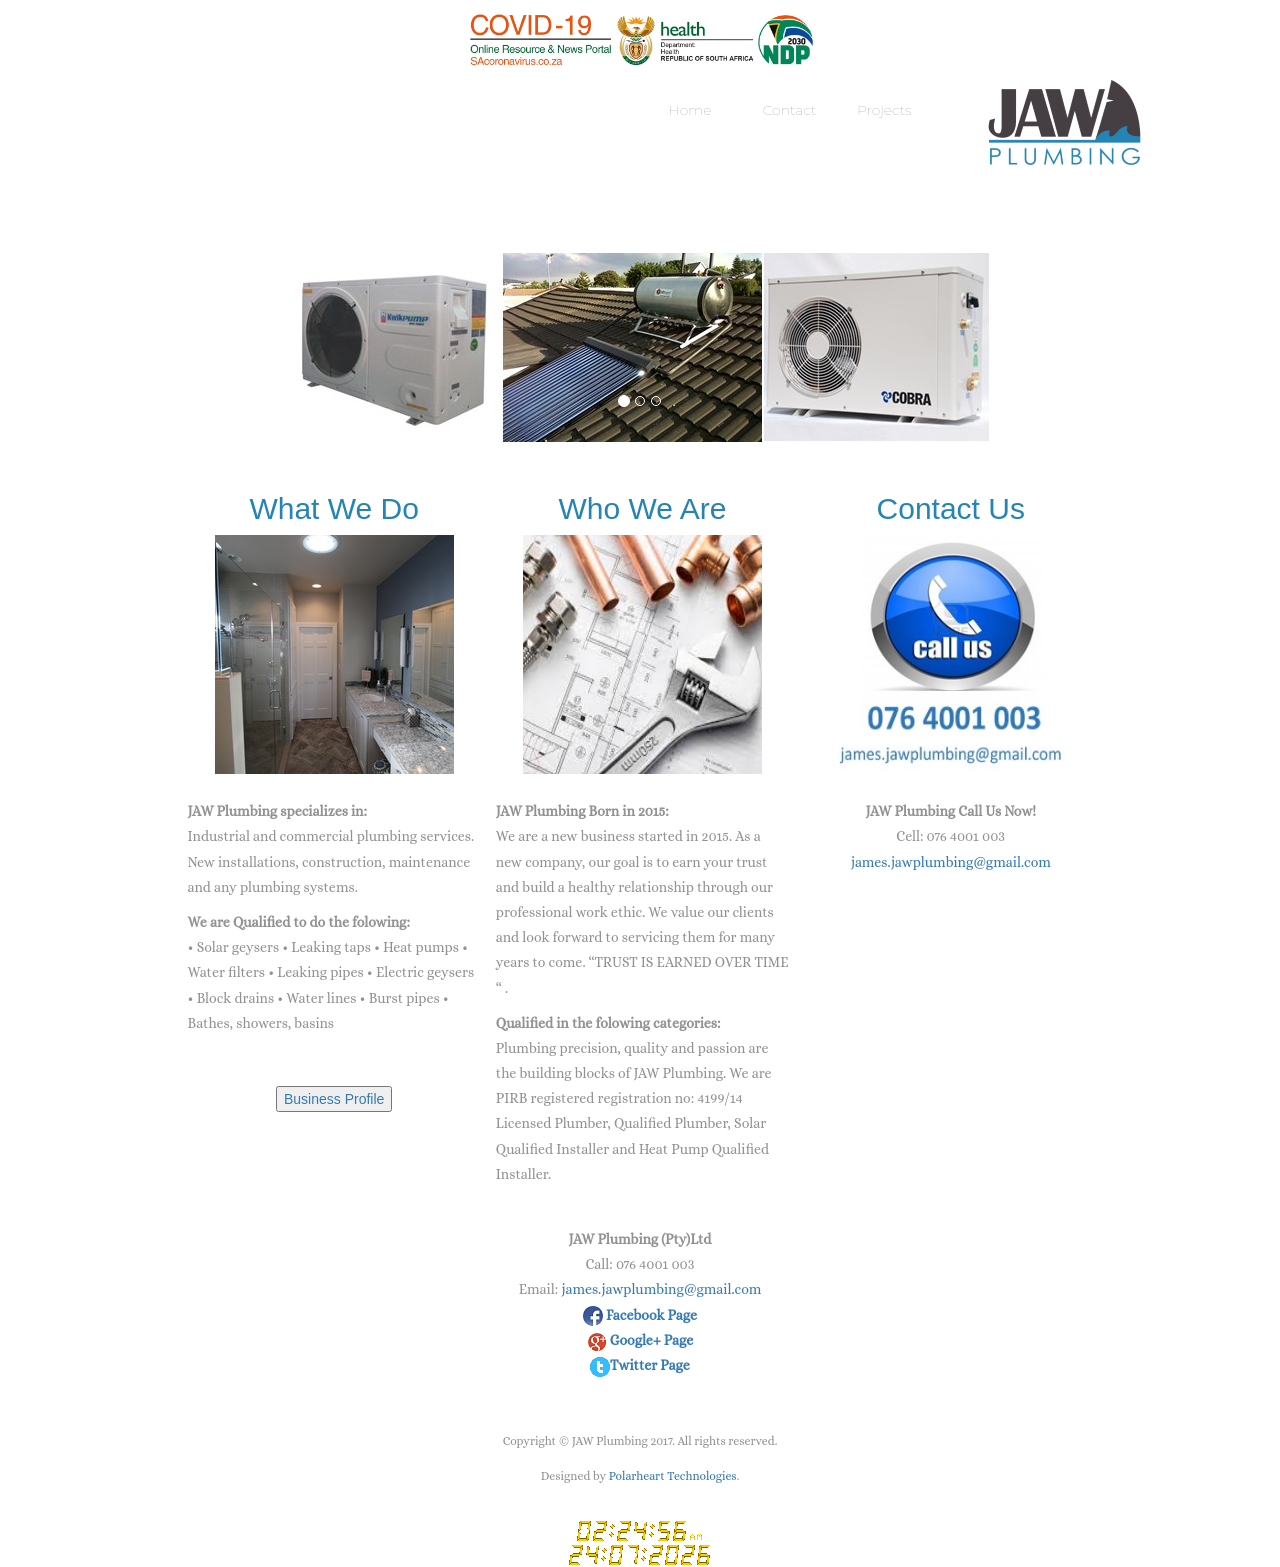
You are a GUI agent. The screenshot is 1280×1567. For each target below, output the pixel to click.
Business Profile (334, 1099)
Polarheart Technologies (673, 1476)
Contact (790, 110)
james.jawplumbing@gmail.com (951, 862)
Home (689, 110)
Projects (884, 110)
